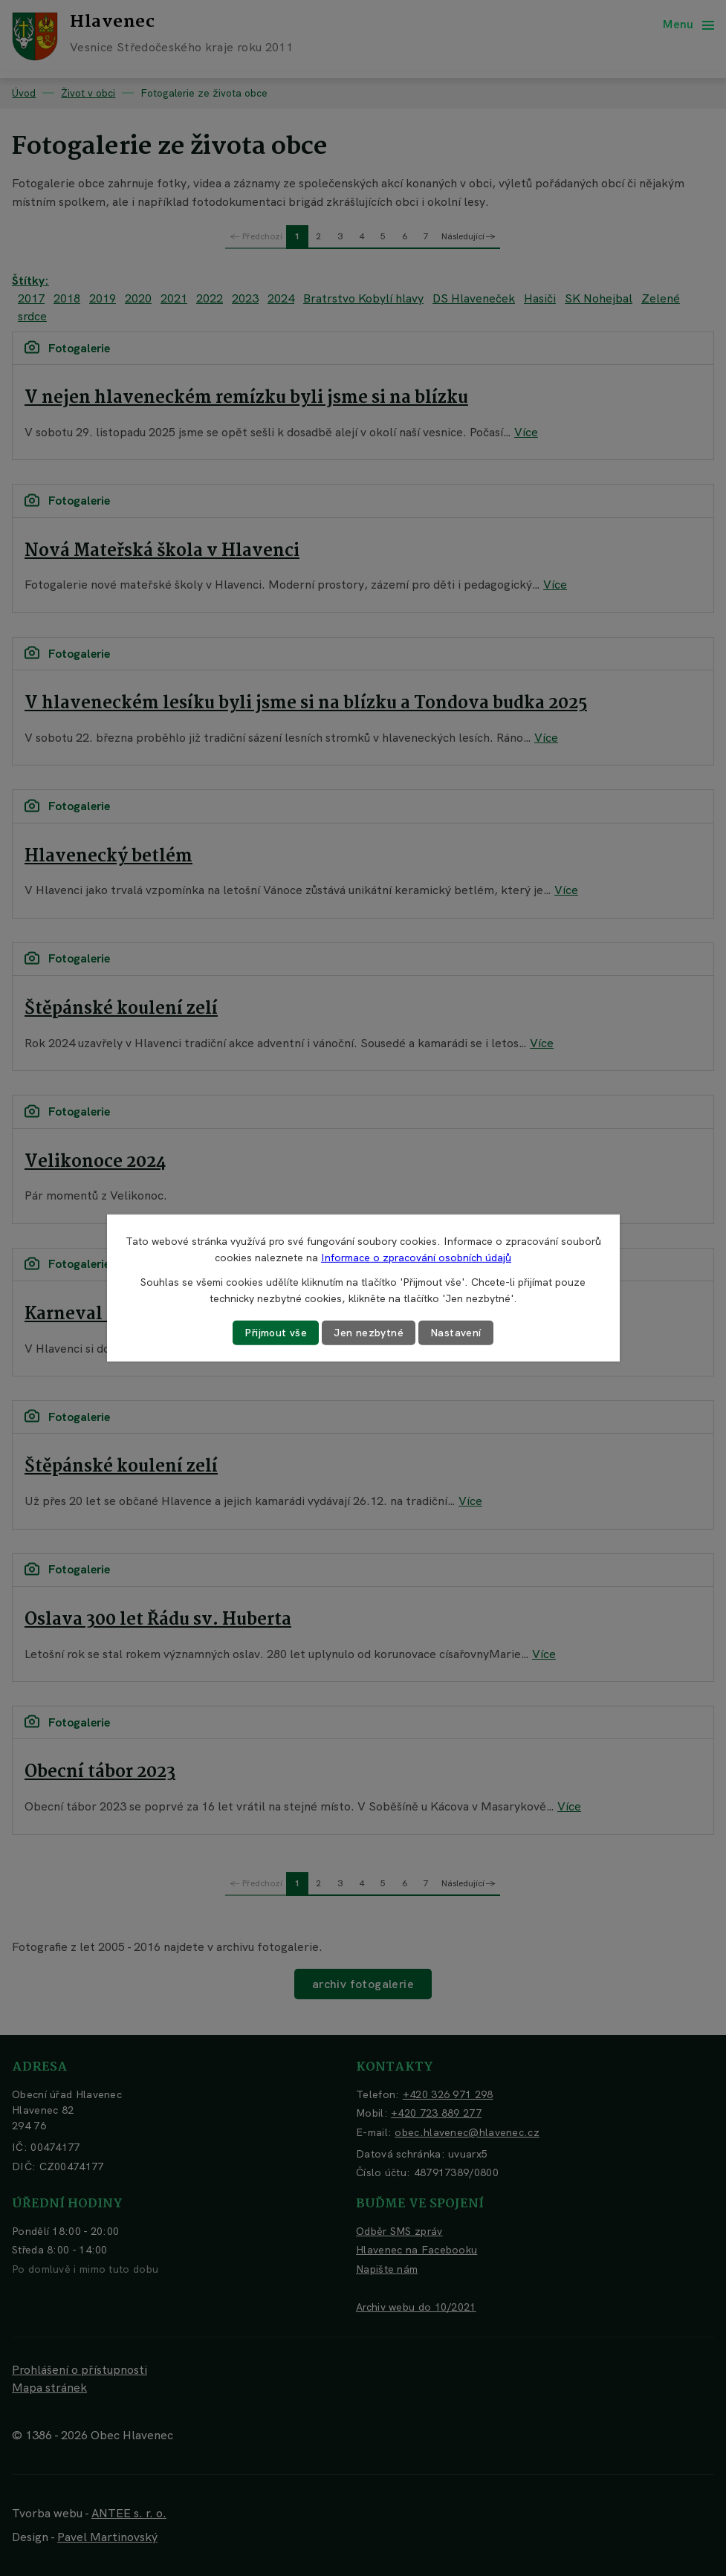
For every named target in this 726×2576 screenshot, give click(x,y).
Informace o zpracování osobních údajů (416, 1257)
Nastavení (456, 1332)
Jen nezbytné (368, 1332)
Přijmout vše (275, 1332)
